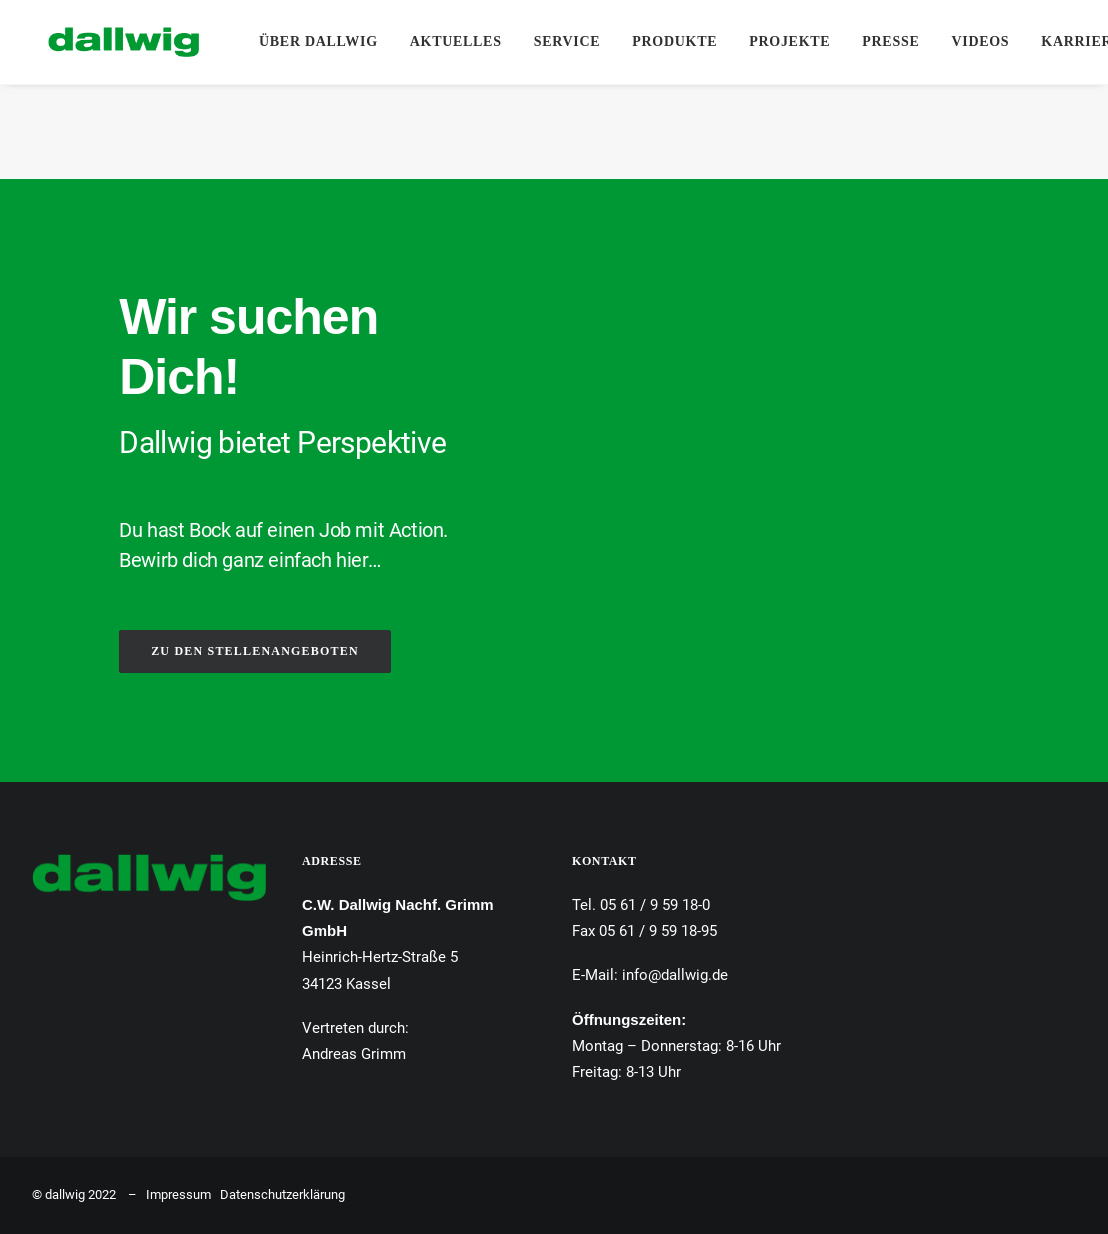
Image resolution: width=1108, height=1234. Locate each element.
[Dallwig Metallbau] (107, 42)
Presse (890, 41)
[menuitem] (318, 42)
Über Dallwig (318, 41)
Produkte (674, 41)
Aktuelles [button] (456, 41)
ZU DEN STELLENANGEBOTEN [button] (255, 651)
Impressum (178, 1194)
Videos (980, 41)
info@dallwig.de (675, 975)
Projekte (789, 41)
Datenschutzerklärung (282, 1194)
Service (567, 41)
